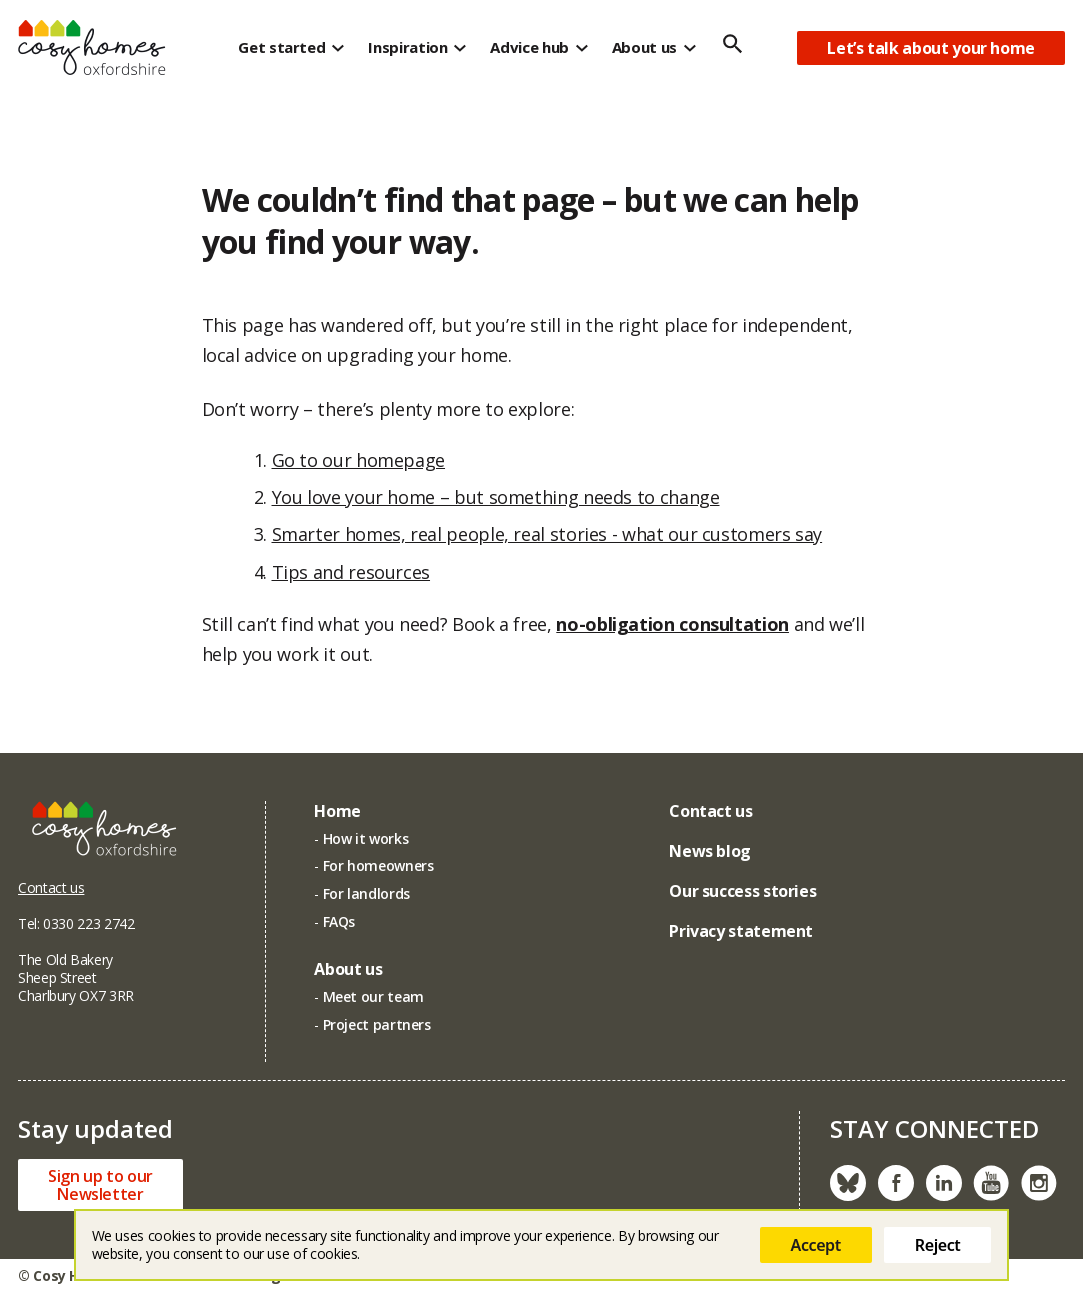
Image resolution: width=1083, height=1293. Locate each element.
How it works (366, 838)
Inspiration (407, 47)
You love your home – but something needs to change (496, 497)
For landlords (366, 893)
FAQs (339, 921)
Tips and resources (351, 572)
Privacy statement (741, 931)
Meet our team (373, 996)
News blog (710, 851)
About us (644, 47)
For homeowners (378, 865)
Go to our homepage (359, 460)
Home (337, 811)
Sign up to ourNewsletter (100, 1185)
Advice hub (529, 47)
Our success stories (742, 891)
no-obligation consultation (672, 629)
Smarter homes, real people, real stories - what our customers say (547, 534)
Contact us (51, 887)
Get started (281, 47)
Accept (816, 1245)
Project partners (377, 1024)
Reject (938, 1245)
